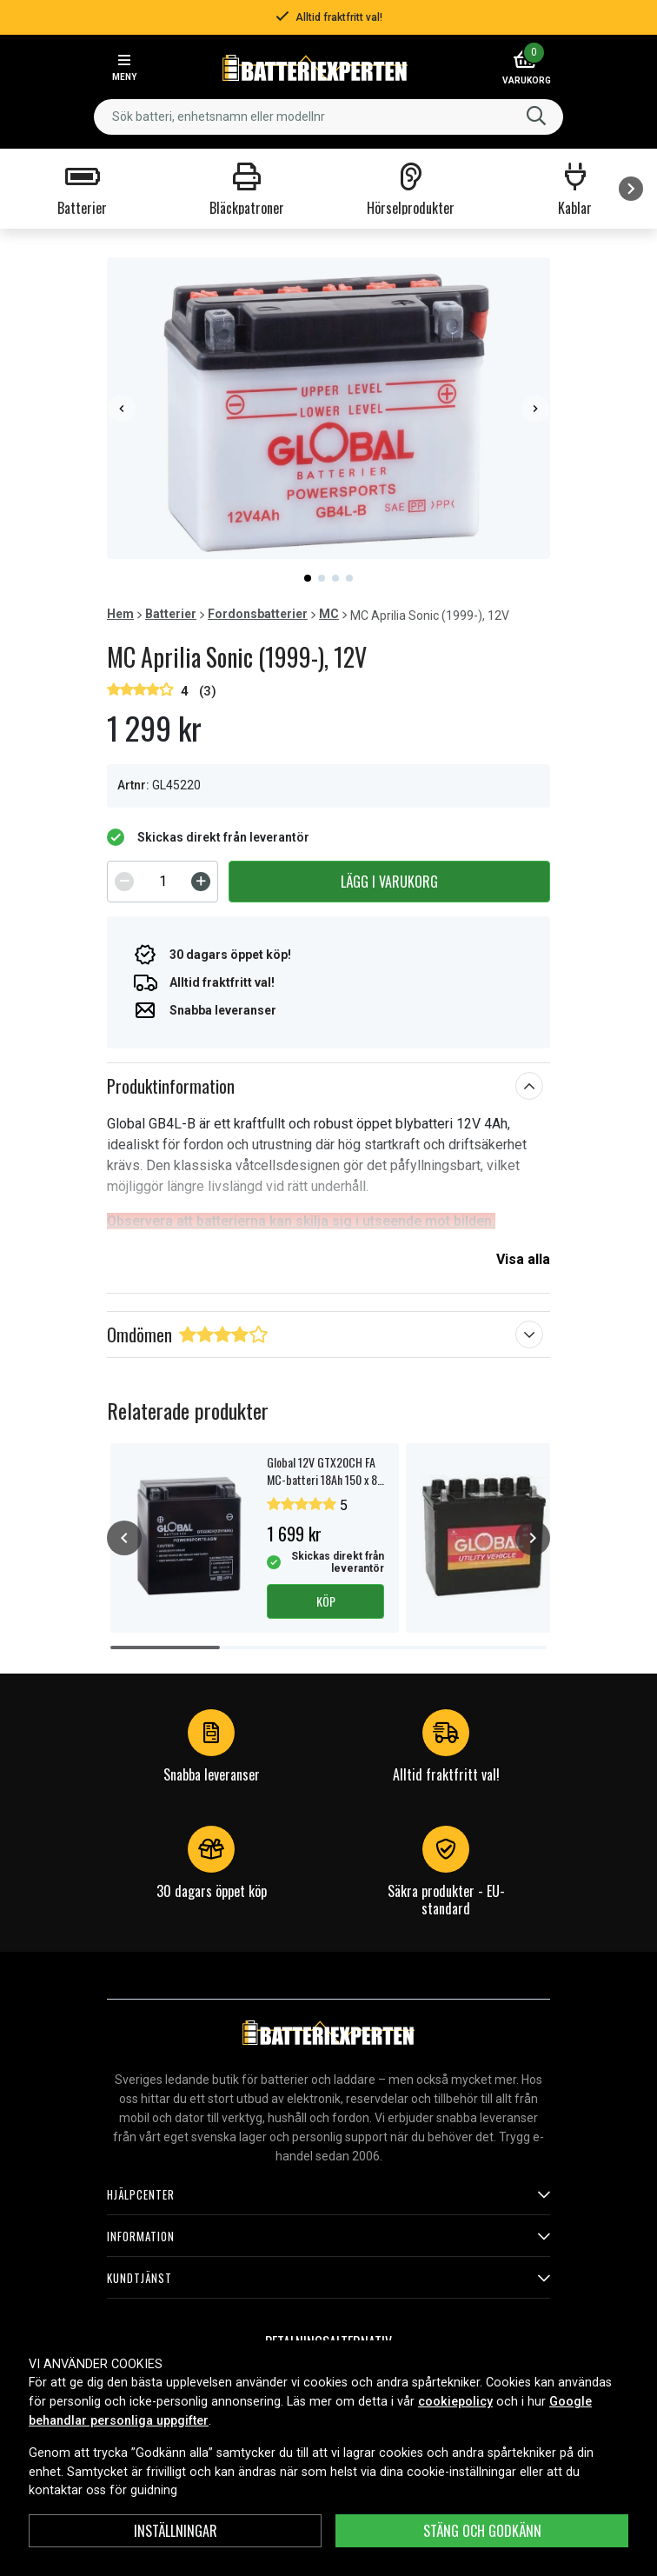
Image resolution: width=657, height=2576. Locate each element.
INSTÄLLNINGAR (175, 2530)
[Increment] (200, 882)
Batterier (170, 614)
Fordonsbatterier (258, 614)
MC (329, 614)
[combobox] (328, 117)
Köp (325, 1601)
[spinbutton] (162, 882)
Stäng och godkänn (482, 2530)
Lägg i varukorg (389, 881)
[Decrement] (124, 882)
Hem (120, 614)
